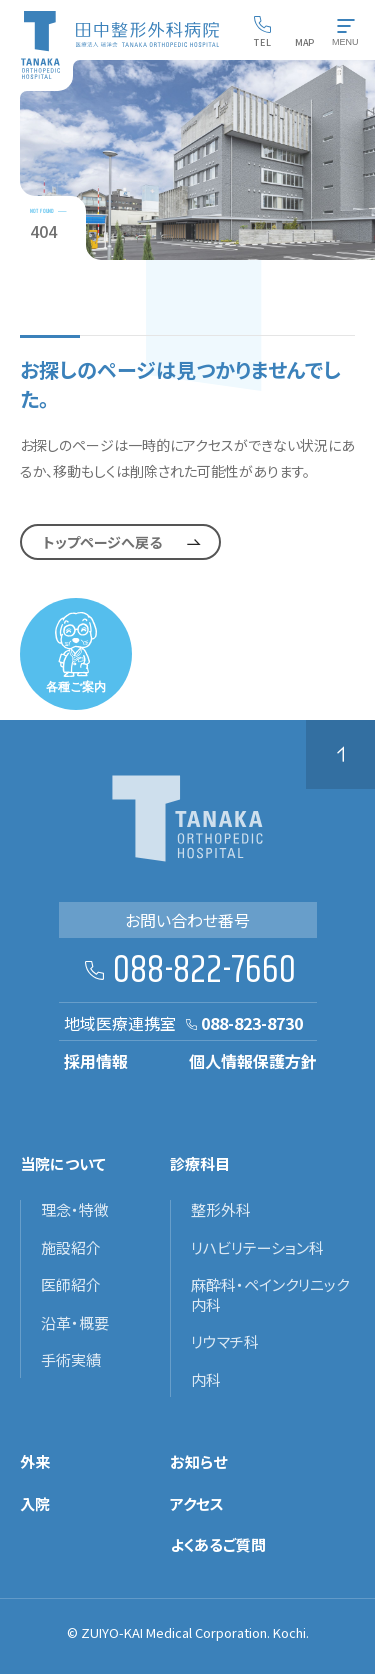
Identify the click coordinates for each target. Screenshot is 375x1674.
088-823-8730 (252, 1023)
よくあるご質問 (218, 1545)
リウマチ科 (225, 1342)
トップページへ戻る (102, 542)
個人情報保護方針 (253, 1061)
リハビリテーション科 (257, 1248)
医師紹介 (71, 1285)
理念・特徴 (75, 1210)
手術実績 (71, 1360)
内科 (206, 1380)
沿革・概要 (75, 1323)
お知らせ (198, 1462)
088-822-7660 (204, 971)
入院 (35, 1504)
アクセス (197, 1504)
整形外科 (221, 1210)
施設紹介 (71, 1248)
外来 (35, 1462)
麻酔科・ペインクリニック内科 (270, 1294)
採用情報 (96, 1061)
